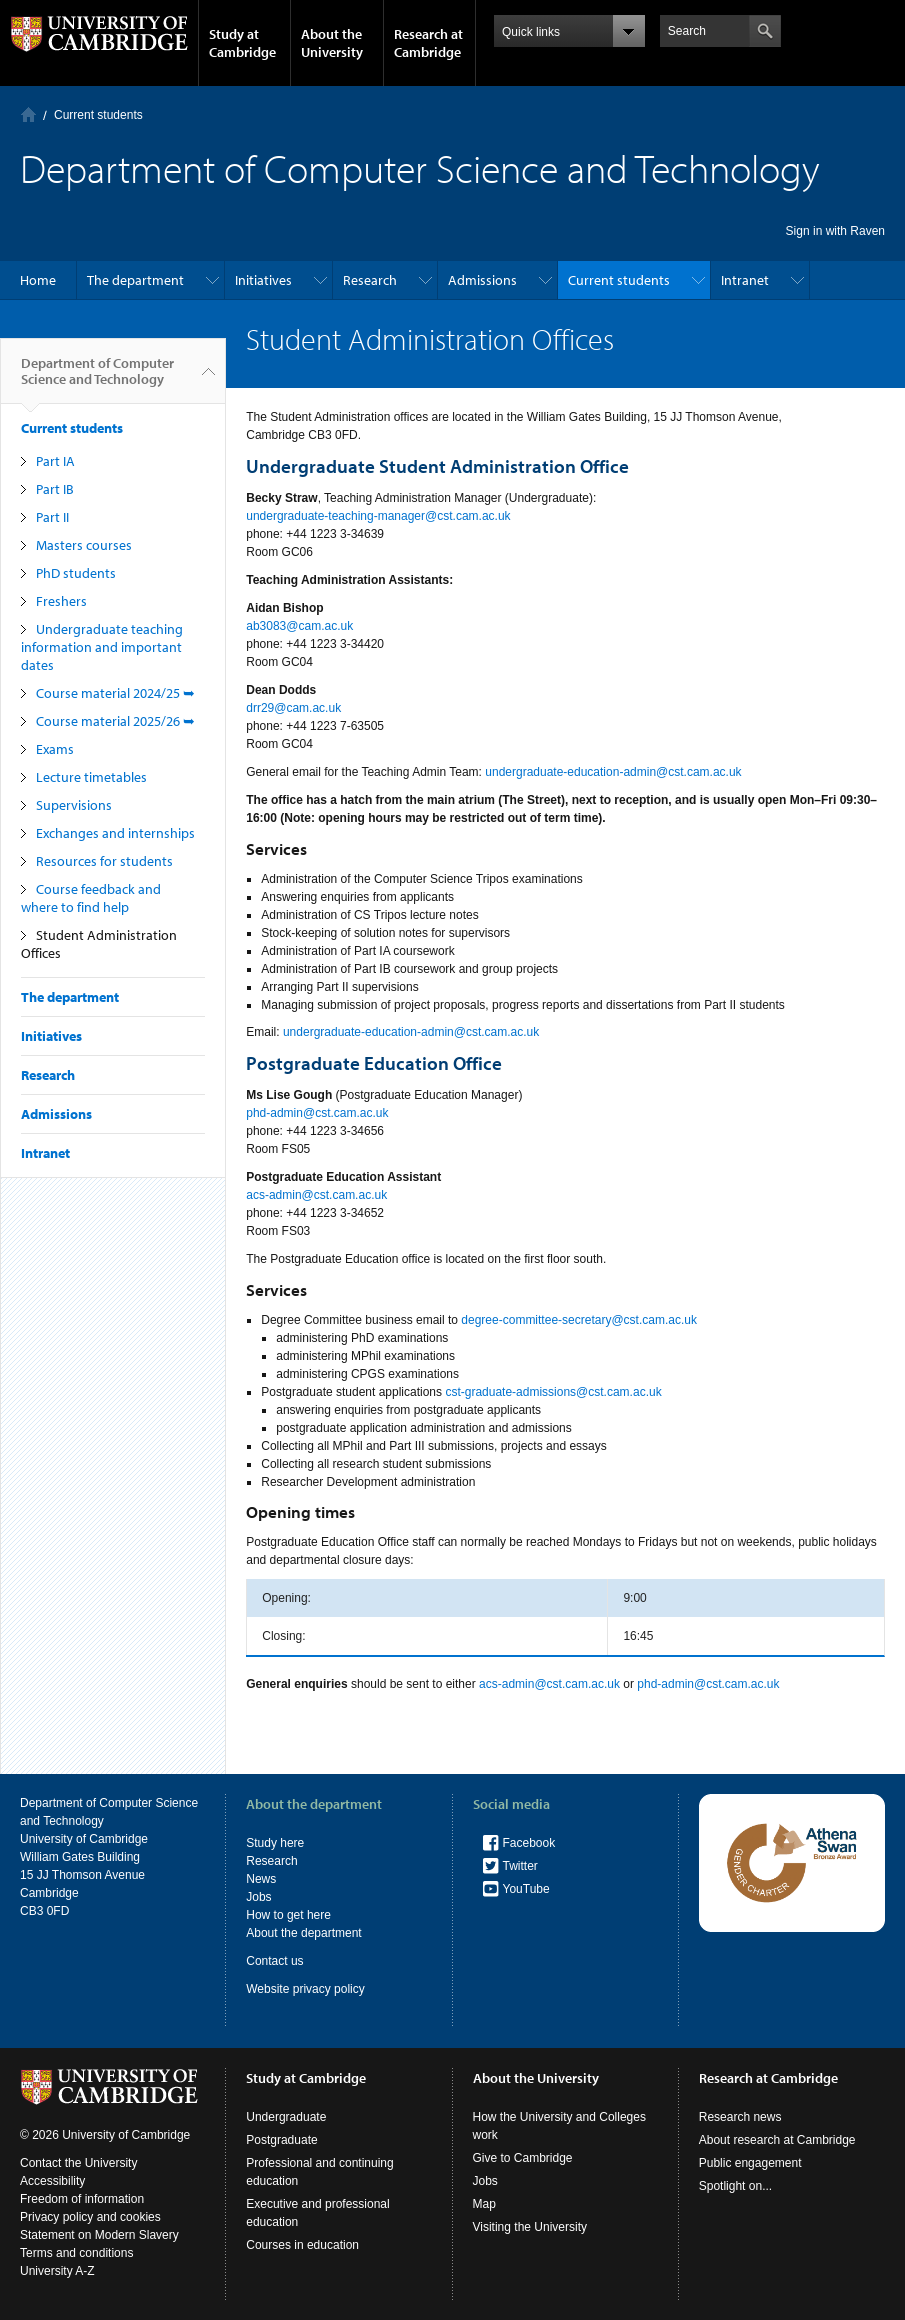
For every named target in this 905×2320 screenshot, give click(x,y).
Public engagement (750, 2163)
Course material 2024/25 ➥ (115, 693)
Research (370, 280)
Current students (98, 115)
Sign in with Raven (835, 231)
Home (28, 114)
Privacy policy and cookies (90, 2217)
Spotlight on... (735, 2186)
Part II (52, 517)
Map (484, 2204)
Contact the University (78, 2163)
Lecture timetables (91, 777)
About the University (332, 43)
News (261, 1879)
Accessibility (52, 2181)
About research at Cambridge (777, 2140)
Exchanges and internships (115, 833)
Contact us (274, 1961)
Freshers (61, 601)
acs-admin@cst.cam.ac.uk (316, 1195)
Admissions (482, 280)
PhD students (76, 573)
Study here (275, 1843)
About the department (303, 1933)
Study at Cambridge (242, 43)
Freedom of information (82, 2199)
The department (135, 280)
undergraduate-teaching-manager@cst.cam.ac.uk (378, 516)
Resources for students (104, 861)
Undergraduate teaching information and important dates (102, 647)
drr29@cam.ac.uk (293, 708)
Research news (740, 2117)
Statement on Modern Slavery (99, 2235)
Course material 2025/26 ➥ (115, 721)
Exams (55, 749)
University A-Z (57, 2271)
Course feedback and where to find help (91, 898)
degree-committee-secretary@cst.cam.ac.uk (579, 1320)
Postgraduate (281, 2140)
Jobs (258, 1897)
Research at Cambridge (428, 43)
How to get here (288, 1915)
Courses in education (302, 2245)
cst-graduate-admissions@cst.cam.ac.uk (553, 1392)
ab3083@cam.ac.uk (301, 626)
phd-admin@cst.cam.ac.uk (317, 1113)
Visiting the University (530, 2227)
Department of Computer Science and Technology (97, 379)
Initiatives (263, 280)
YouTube (526, 1889)
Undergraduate (286, 2117)
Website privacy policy (305, 1989)
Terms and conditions (76, 2253)
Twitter (520, 1866)
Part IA (55, 461)
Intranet (745, 280)
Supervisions (74, 805)
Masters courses (84, 545)
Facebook (529, 1843)
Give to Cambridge (523, 2158)
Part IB (55, 489)
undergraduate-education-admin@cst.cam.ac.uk (613, 772)
